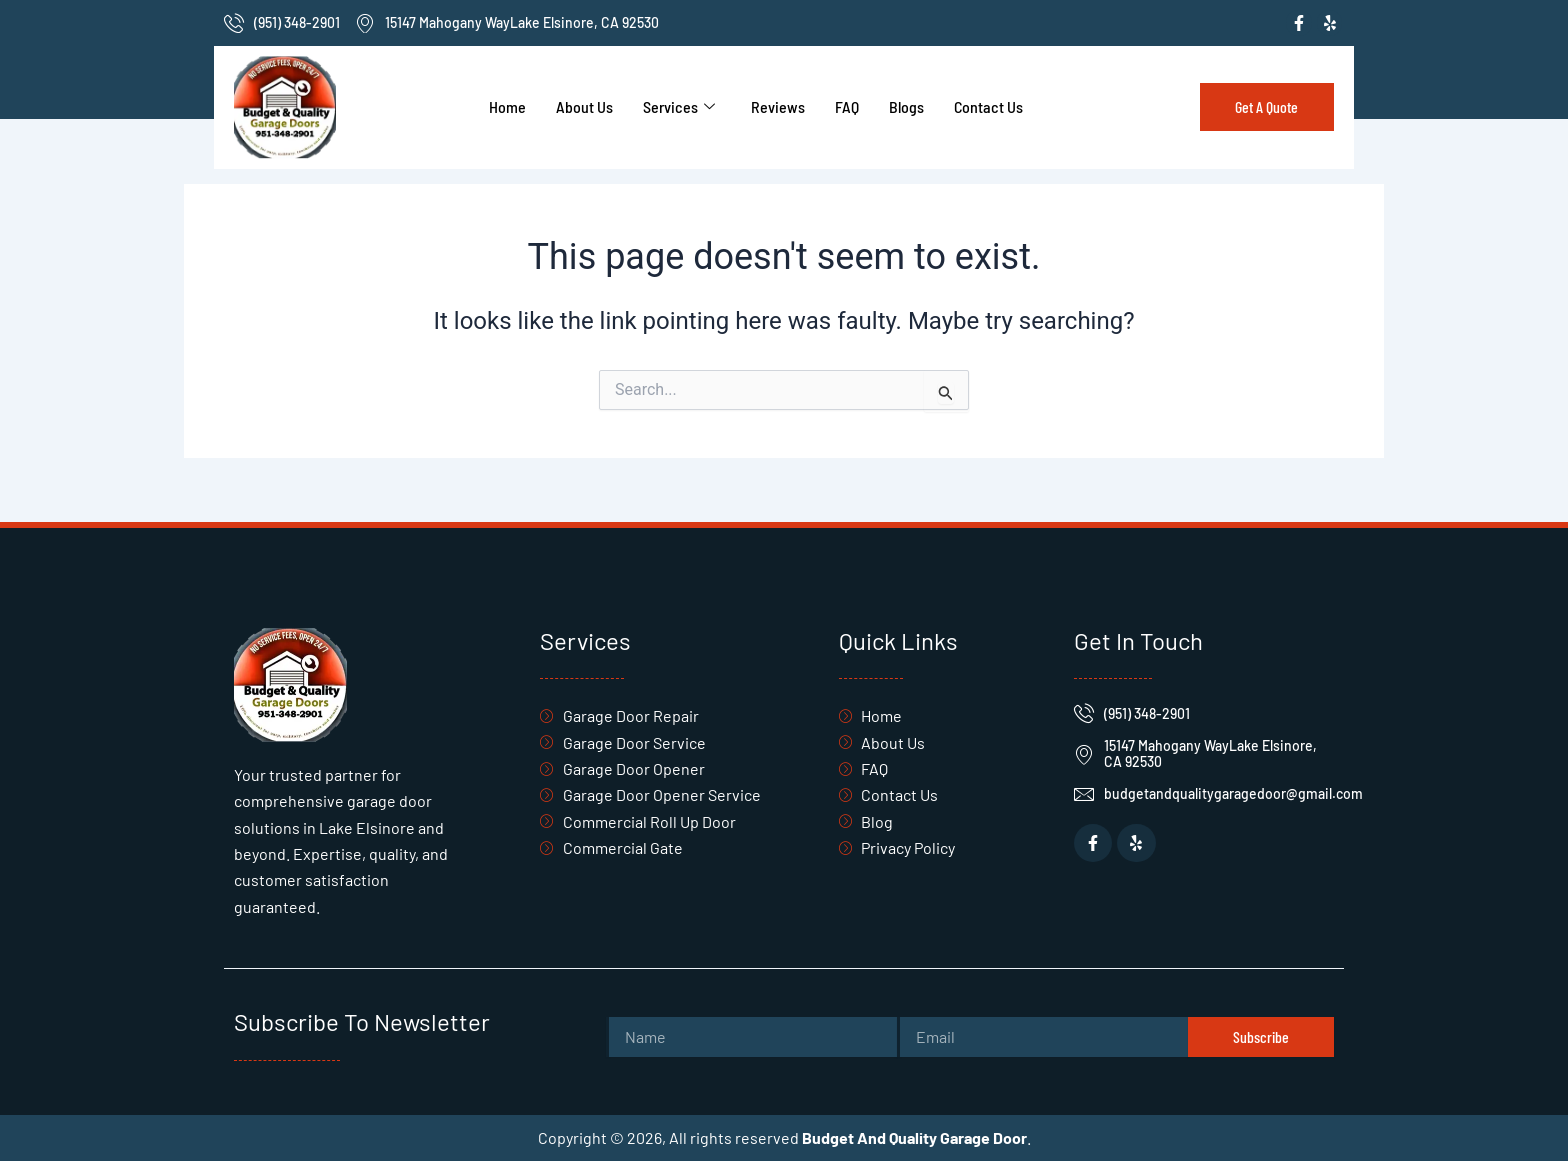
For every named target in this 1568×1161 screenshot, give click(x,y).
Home (507, 106)
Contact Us (988, 106)
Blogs (906, 106)
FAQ (847, 106)
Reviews (778, 106)
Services (679, 106)
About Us (584, 106)
